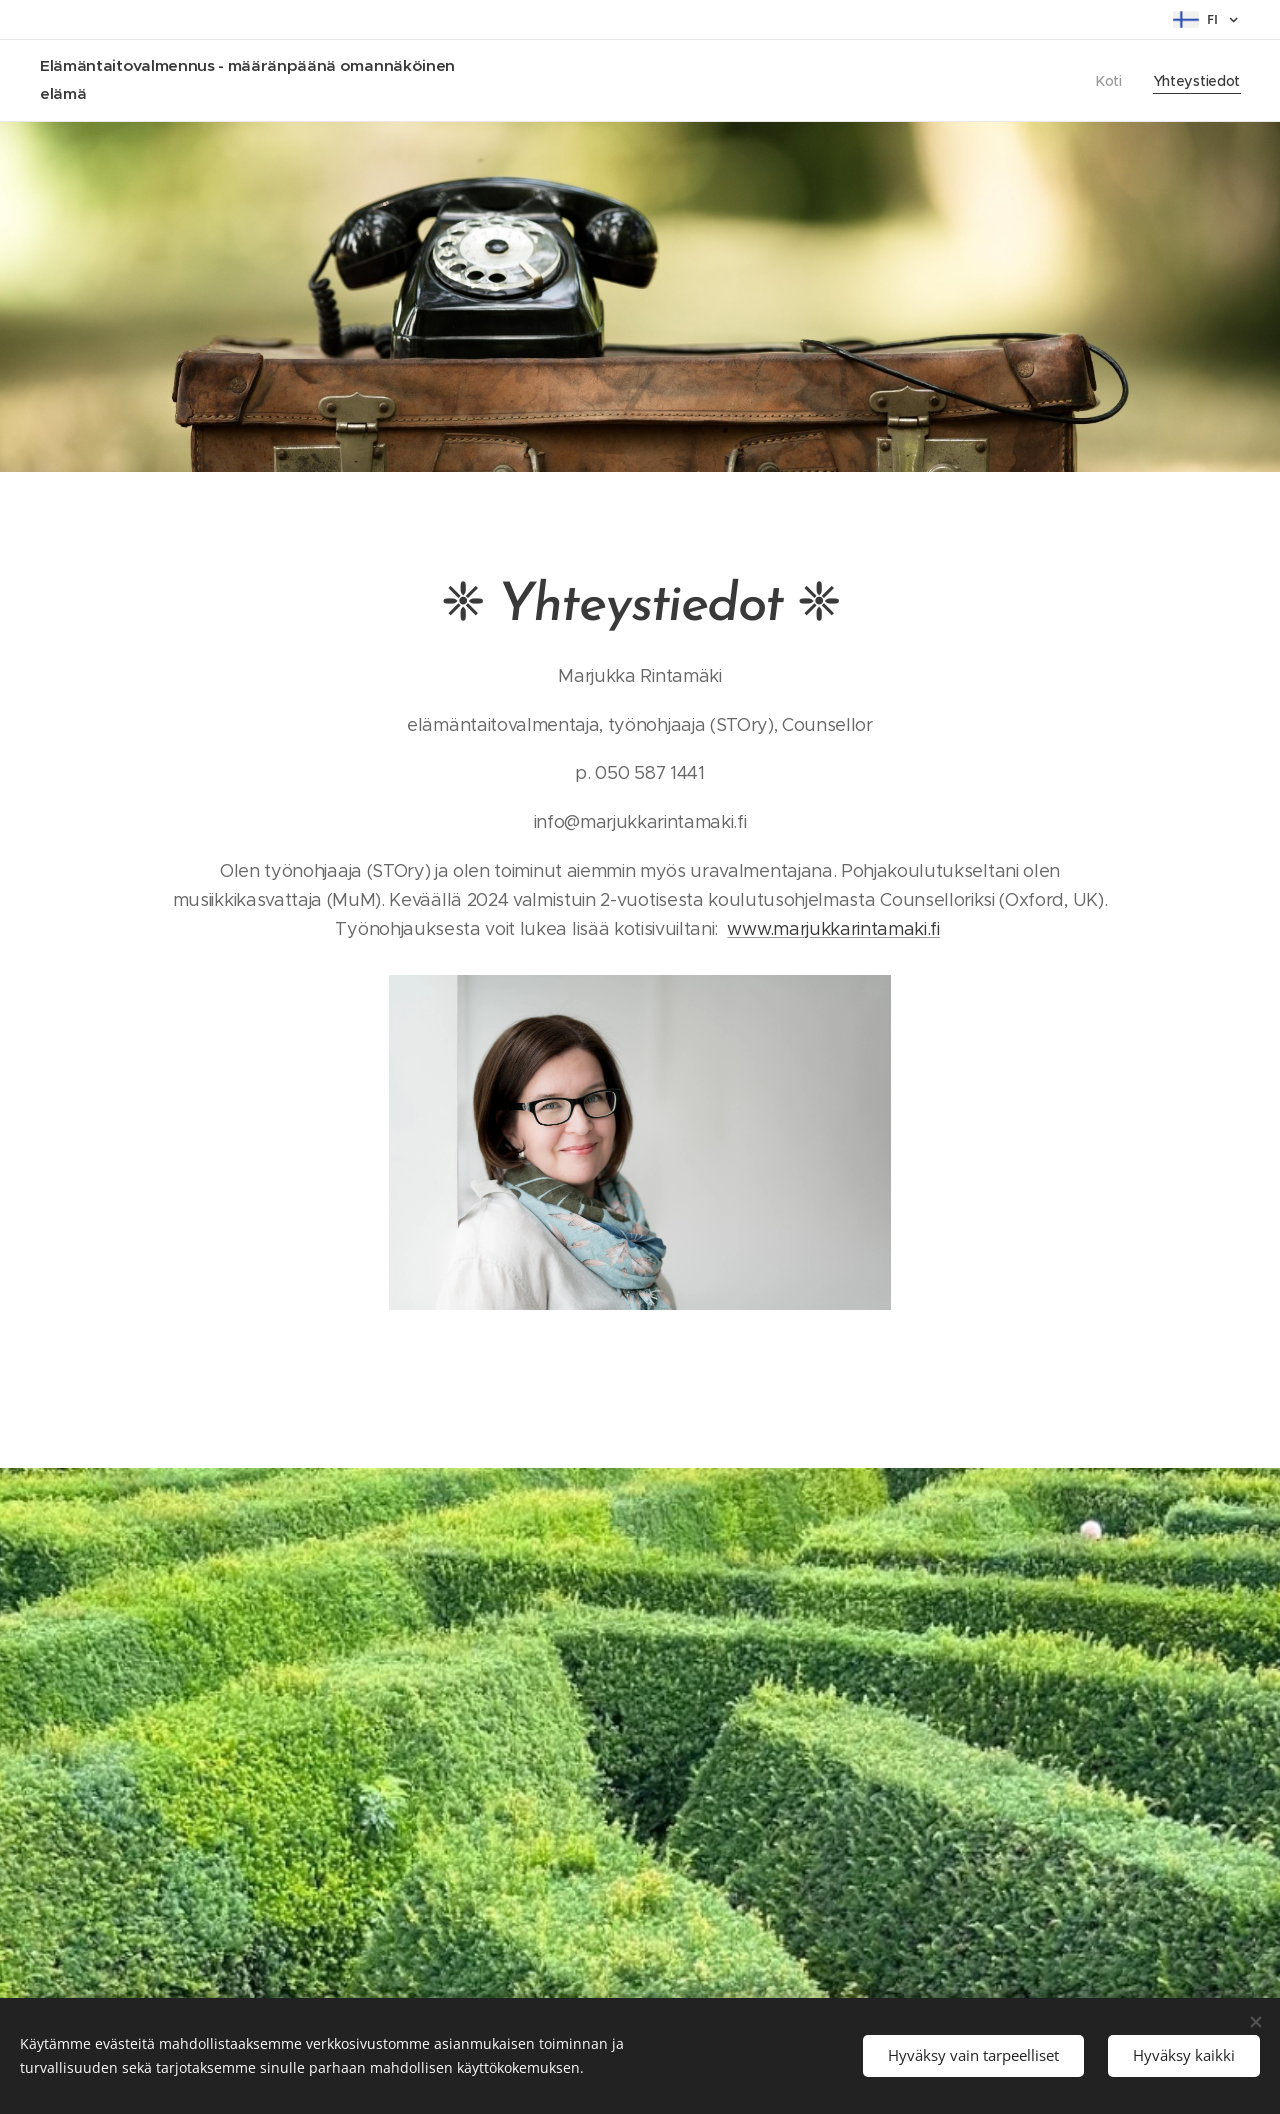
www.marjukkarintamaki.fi (833, 929)
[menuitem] (1111, 81)
